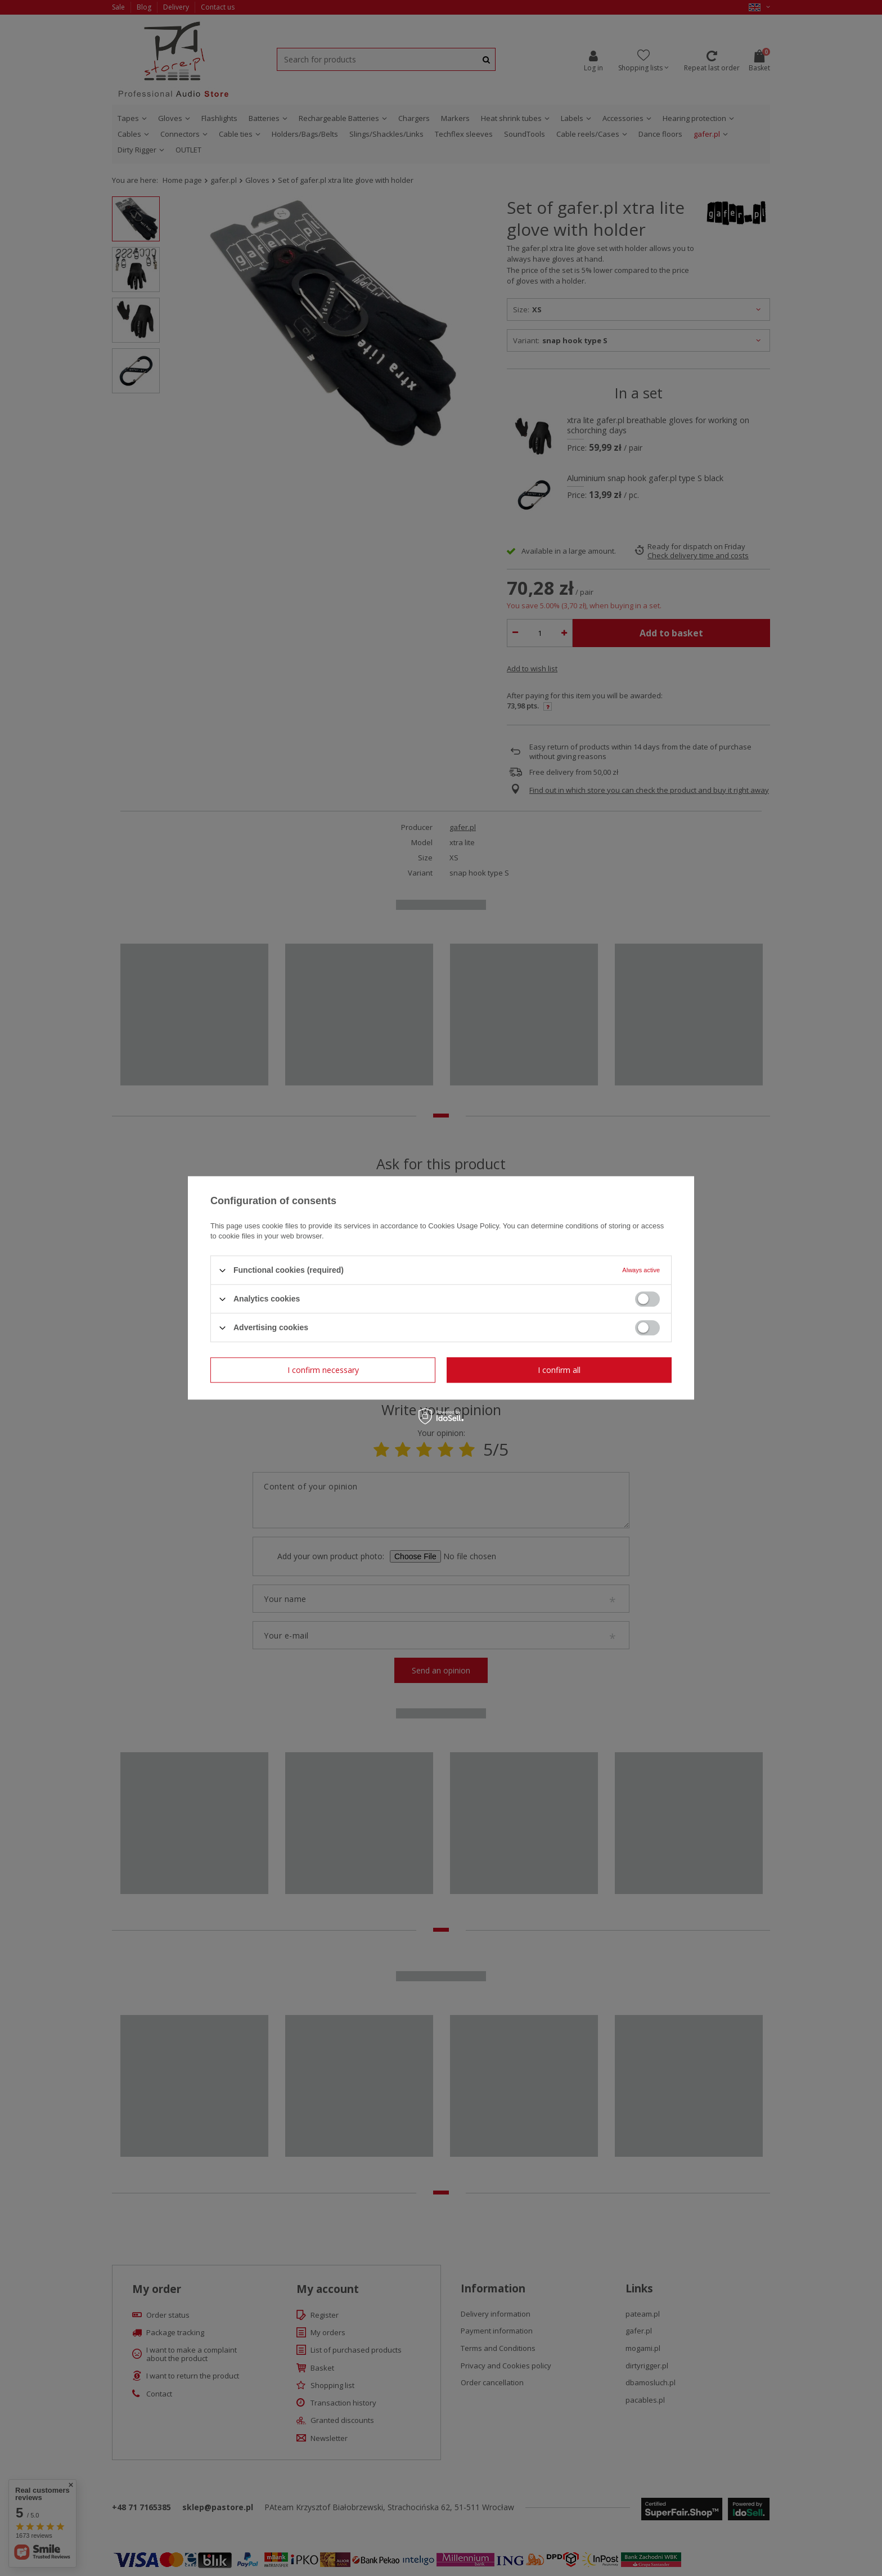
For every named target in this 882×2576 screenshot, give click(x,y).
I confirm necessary (323, 1370)
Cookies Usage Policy (463, 1226)
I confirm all (559, 1370)
